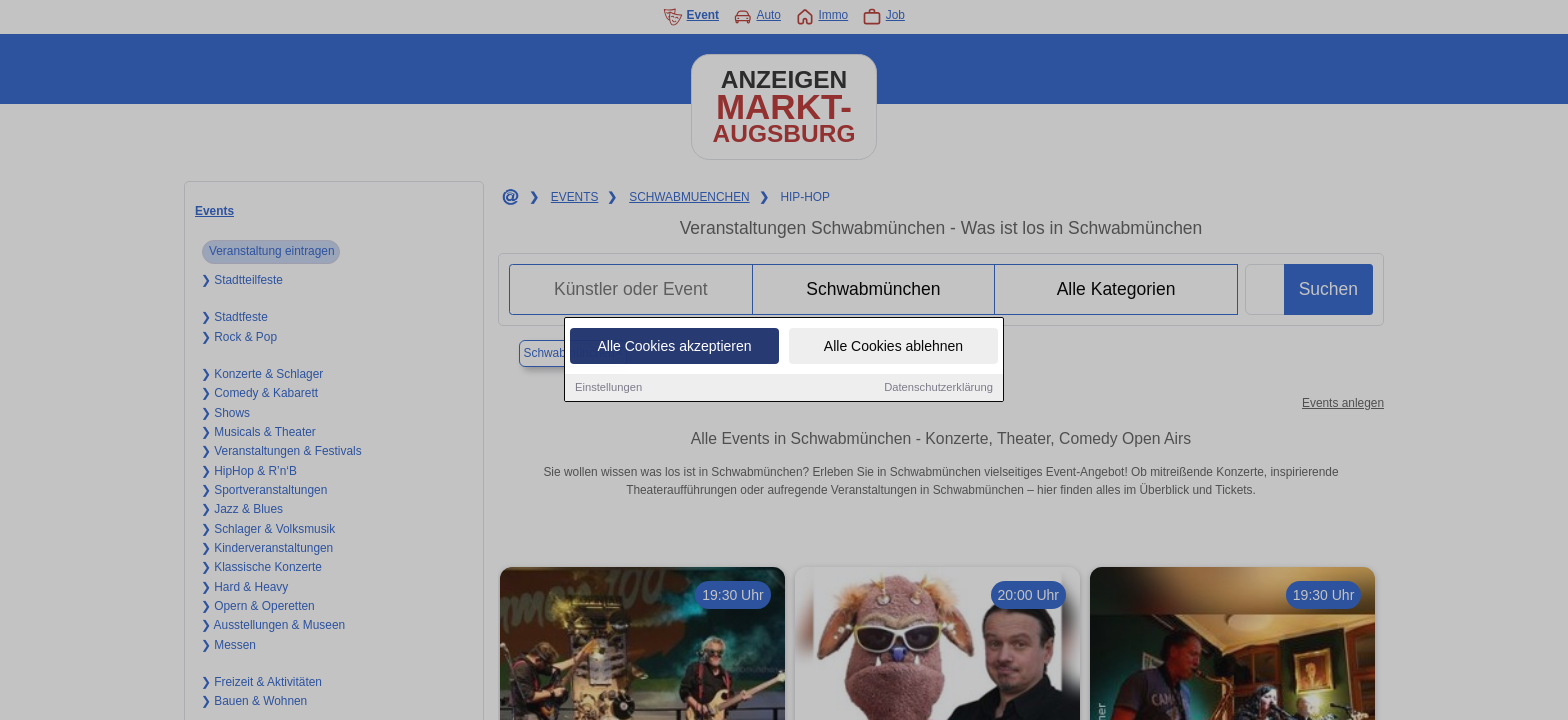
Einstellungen (608, 389)
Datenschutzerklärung (938, 389)
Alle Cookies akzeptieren (674, 348)
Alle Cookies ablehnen (893, 348)
